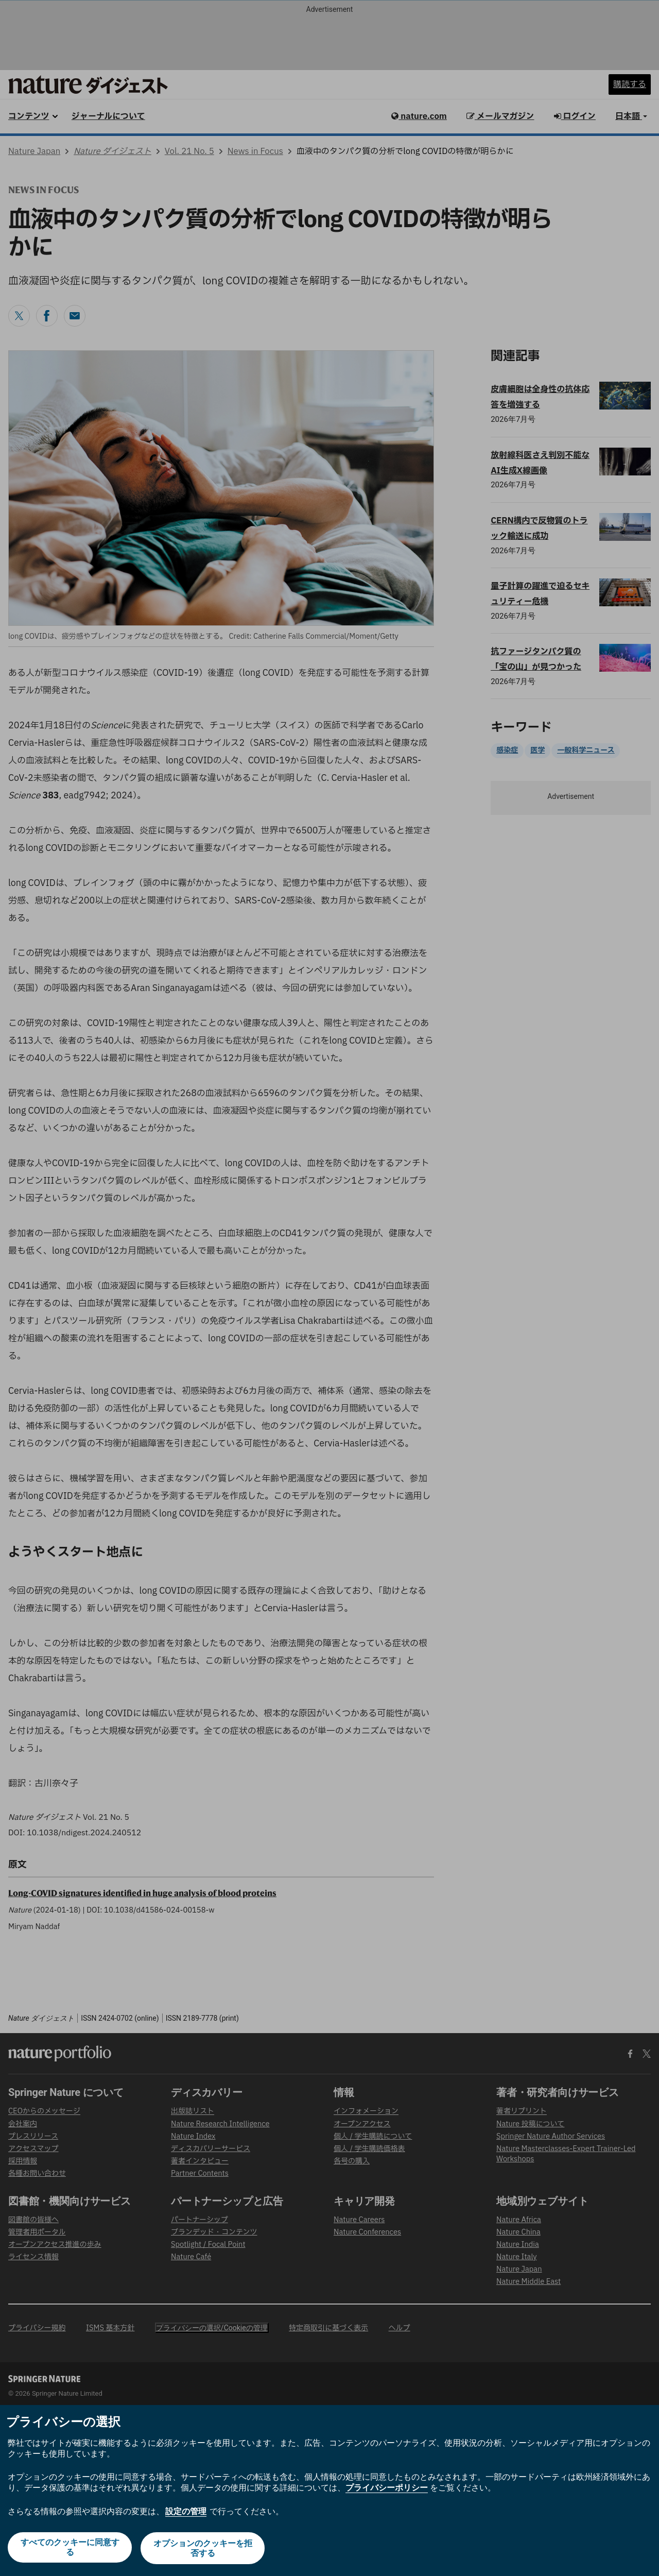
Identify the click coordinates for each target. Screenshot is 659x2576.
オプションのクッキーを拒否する (203, 2549)
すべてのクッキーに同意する (69, 2549)
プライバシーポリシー (386, 2490)
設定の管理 (185, 2513)
